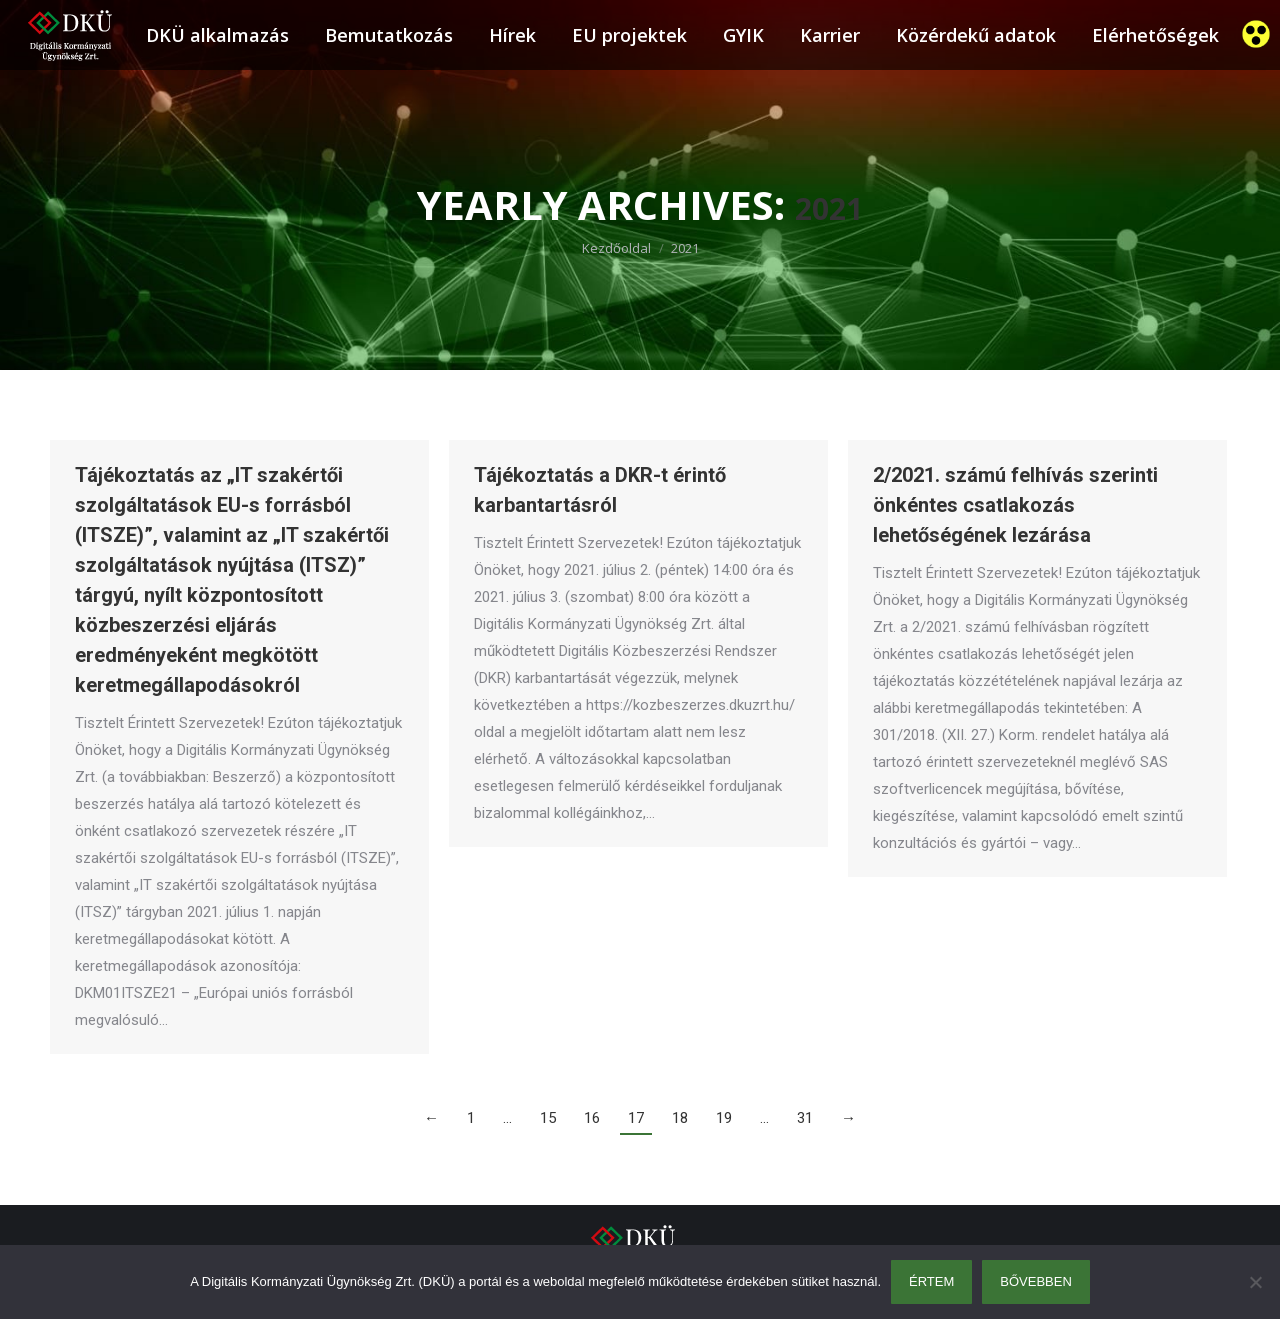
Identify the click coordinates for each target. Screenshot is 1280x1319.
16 (592, 1118)
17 (636, 1118)
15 (548, 1118)
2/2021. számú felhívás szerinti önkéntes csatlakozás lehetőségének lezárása (1015, 505)
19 (724, 1118)
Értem (931, 1281)
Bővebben (1036, 1281)
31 (805, 1118)
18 (680, 1118)
